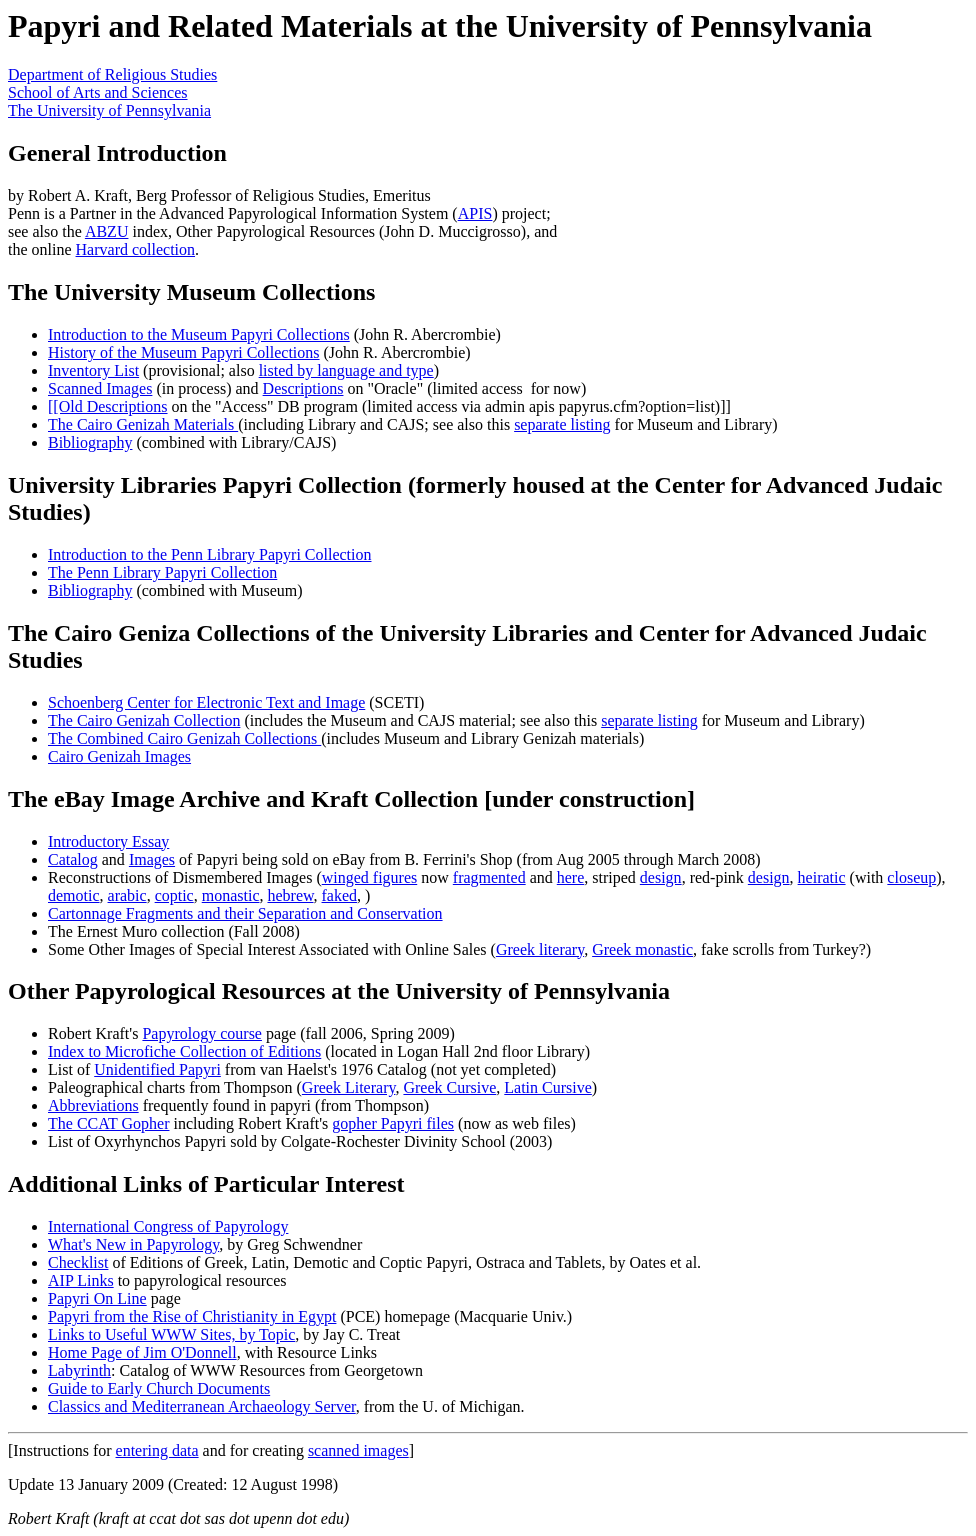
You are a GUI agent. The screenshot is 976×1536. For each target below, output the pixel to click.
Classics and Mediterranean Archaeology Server (202, 1406)
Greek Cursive (449, 1087)
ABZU (107, 231)
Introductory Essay (108, 841)
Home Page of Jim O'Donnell (142, 1352)
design (661, 877)
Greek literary (540, 949)
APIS (475, 213)
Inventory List (93, 370)
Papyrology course (202, 1033)
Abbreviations (93, 1105)
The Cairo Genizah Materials (143, 424)
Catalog (73, 859)
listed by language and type (346, 370)
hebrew (290, 895)
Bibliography (90, 442)
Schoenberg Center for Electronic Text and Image (206, 702)
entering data (157, 1450)
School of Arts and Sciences (98, 92)
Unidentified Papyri (157, 1069)
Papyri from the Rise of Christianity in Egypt (192, 1316)
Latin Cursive (548, 1087)
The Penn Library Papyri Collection (162, 572)
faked (340, 895)
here (571, 877)
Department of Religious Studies (112, 74)
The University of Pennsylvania (109, 110)
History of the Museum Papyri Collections (184, 352)
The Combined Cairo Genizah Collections (184, 738)
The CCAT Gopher (108, 1123)
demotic (74, 895)
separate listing (562, 424)
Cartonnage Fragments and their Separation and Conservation (245, 913)
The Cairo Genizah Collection (144, 720)
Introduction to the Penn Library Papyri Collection (210, 554)
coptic (174, 895)
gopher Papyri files (393, 1123)
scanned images (358, 1450)
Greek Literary (349, 1087)
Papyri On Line (97, 1298)
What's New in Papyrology (133, 1244)
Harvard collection (136, 249)
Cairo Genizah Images (119, 756)
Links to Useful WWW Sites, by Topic (171, 1334)
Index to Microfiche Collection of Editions (184, 1051)
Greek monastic (642, 949)
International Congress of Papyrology (168, 1226)
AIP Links (81, 1280)
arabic (127, 895)
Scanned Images (100, 388)
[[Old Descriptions (108, 406)
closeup (911, 877)
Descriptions (303, 388)
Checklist (78, 1262)
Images (152, 859)
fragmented (489, 877)
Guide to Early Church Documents (159, 1388)
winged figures (370, 877)
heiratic (822, 877)
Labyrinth (79, 1370)
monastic (231, 895)
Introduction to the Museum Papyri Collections (199, 334)
